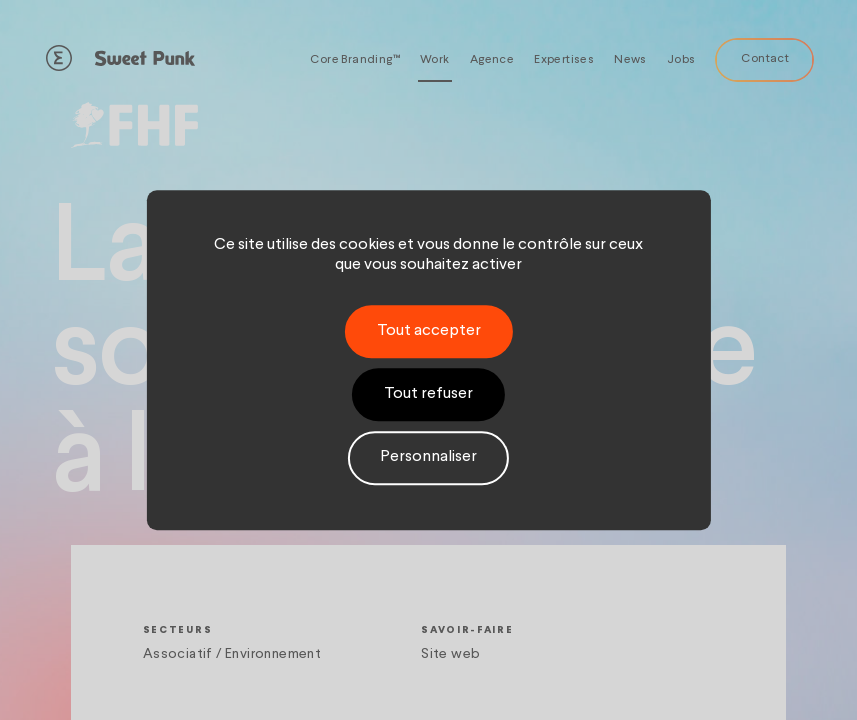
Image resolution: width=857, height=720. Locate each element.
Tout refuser (428, 394)
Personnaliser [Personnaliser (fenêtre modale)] (428, 458)
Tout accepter (429, 331)
